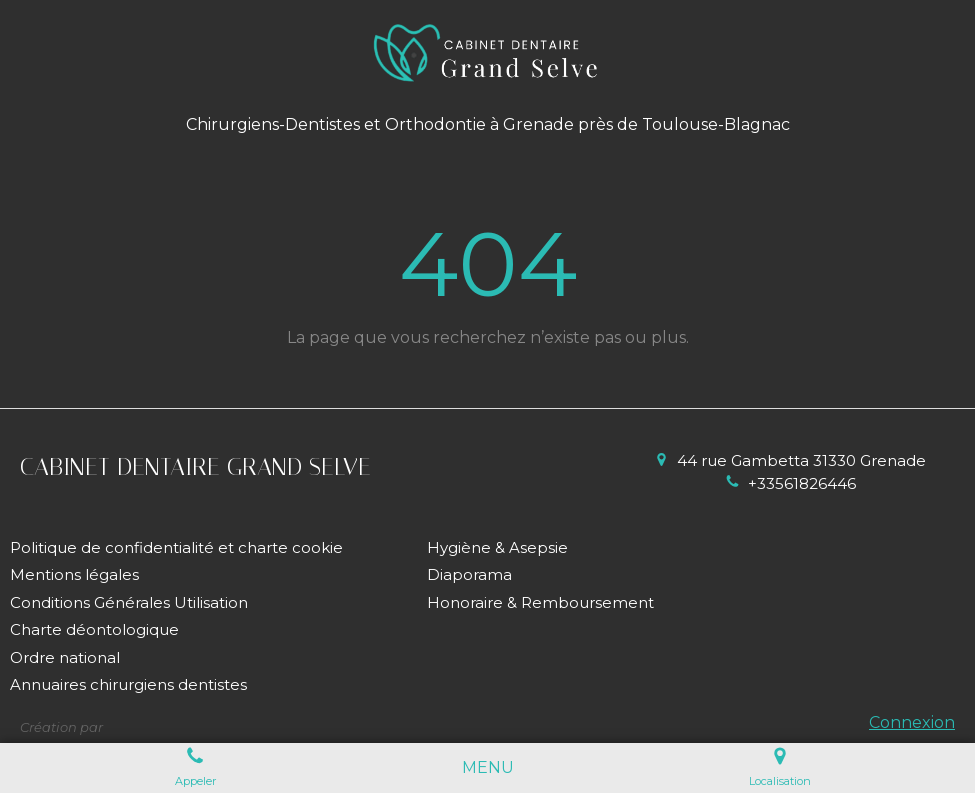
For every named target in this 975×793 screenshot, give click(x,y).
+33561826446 (802, 483)
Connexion (912, 722)
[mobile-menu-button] (488, 768)
